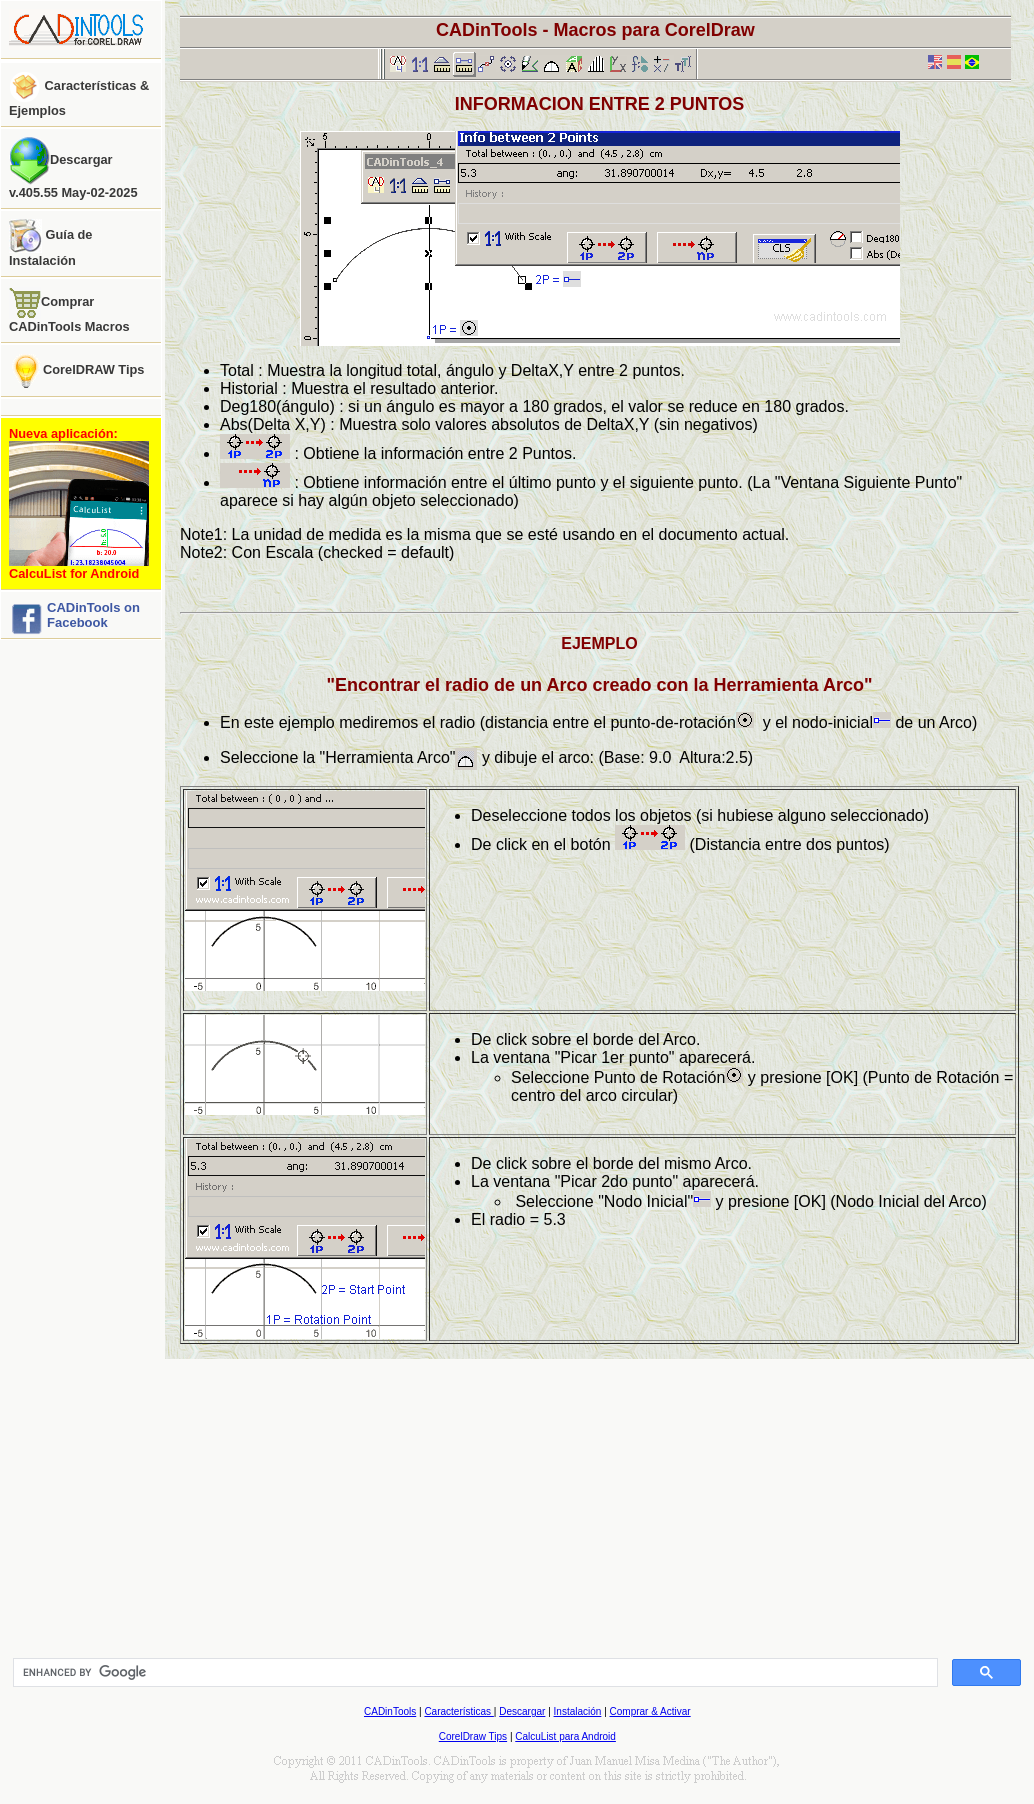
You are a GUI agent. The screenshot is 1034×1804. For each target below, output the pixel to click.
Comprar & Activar (650, 1711)
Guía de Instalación (51, 243)
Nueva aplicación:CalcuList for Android (79, 503)
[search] (473, 1673)
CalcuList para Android (565, 1736)
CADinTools (390, 1711)
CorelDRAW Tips (76, 370)
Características (458, 1711)
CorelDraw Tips (473, 1736)
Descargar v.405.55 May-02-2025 (73, 168)
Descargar (522, 1711)
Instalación (578, 1711)
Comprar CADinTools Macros (69, 310)
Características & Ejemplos (79, 94)
